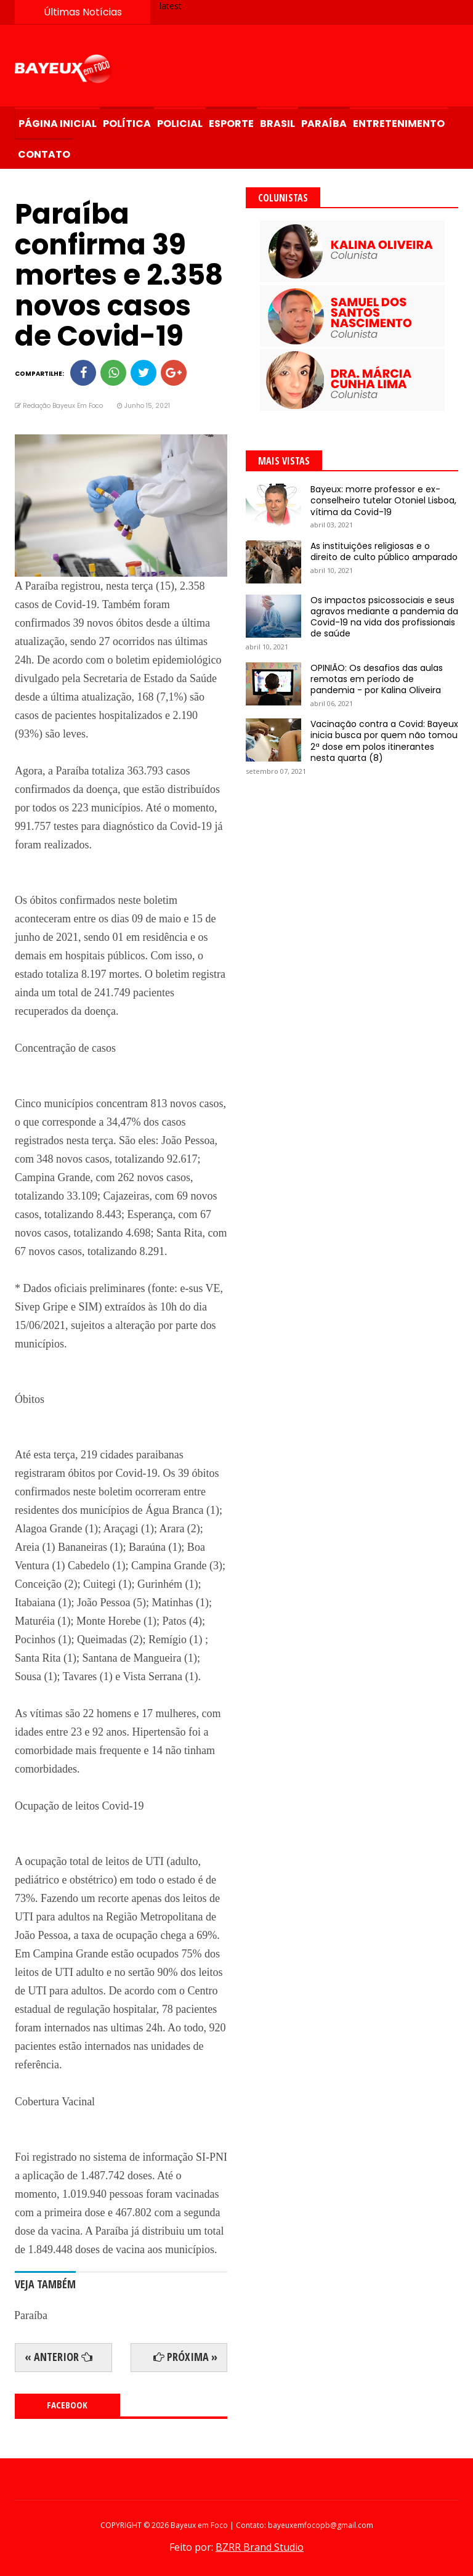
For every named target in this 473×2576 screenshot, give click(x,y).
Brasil (277, 123)
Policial (180, 123)
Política (127, 123)
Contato (44, 154)
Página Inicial (57, 123)
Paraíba (324, 123)
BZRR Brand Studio (260, 2547)
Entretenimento (399, 123)
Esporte (231, 123)
